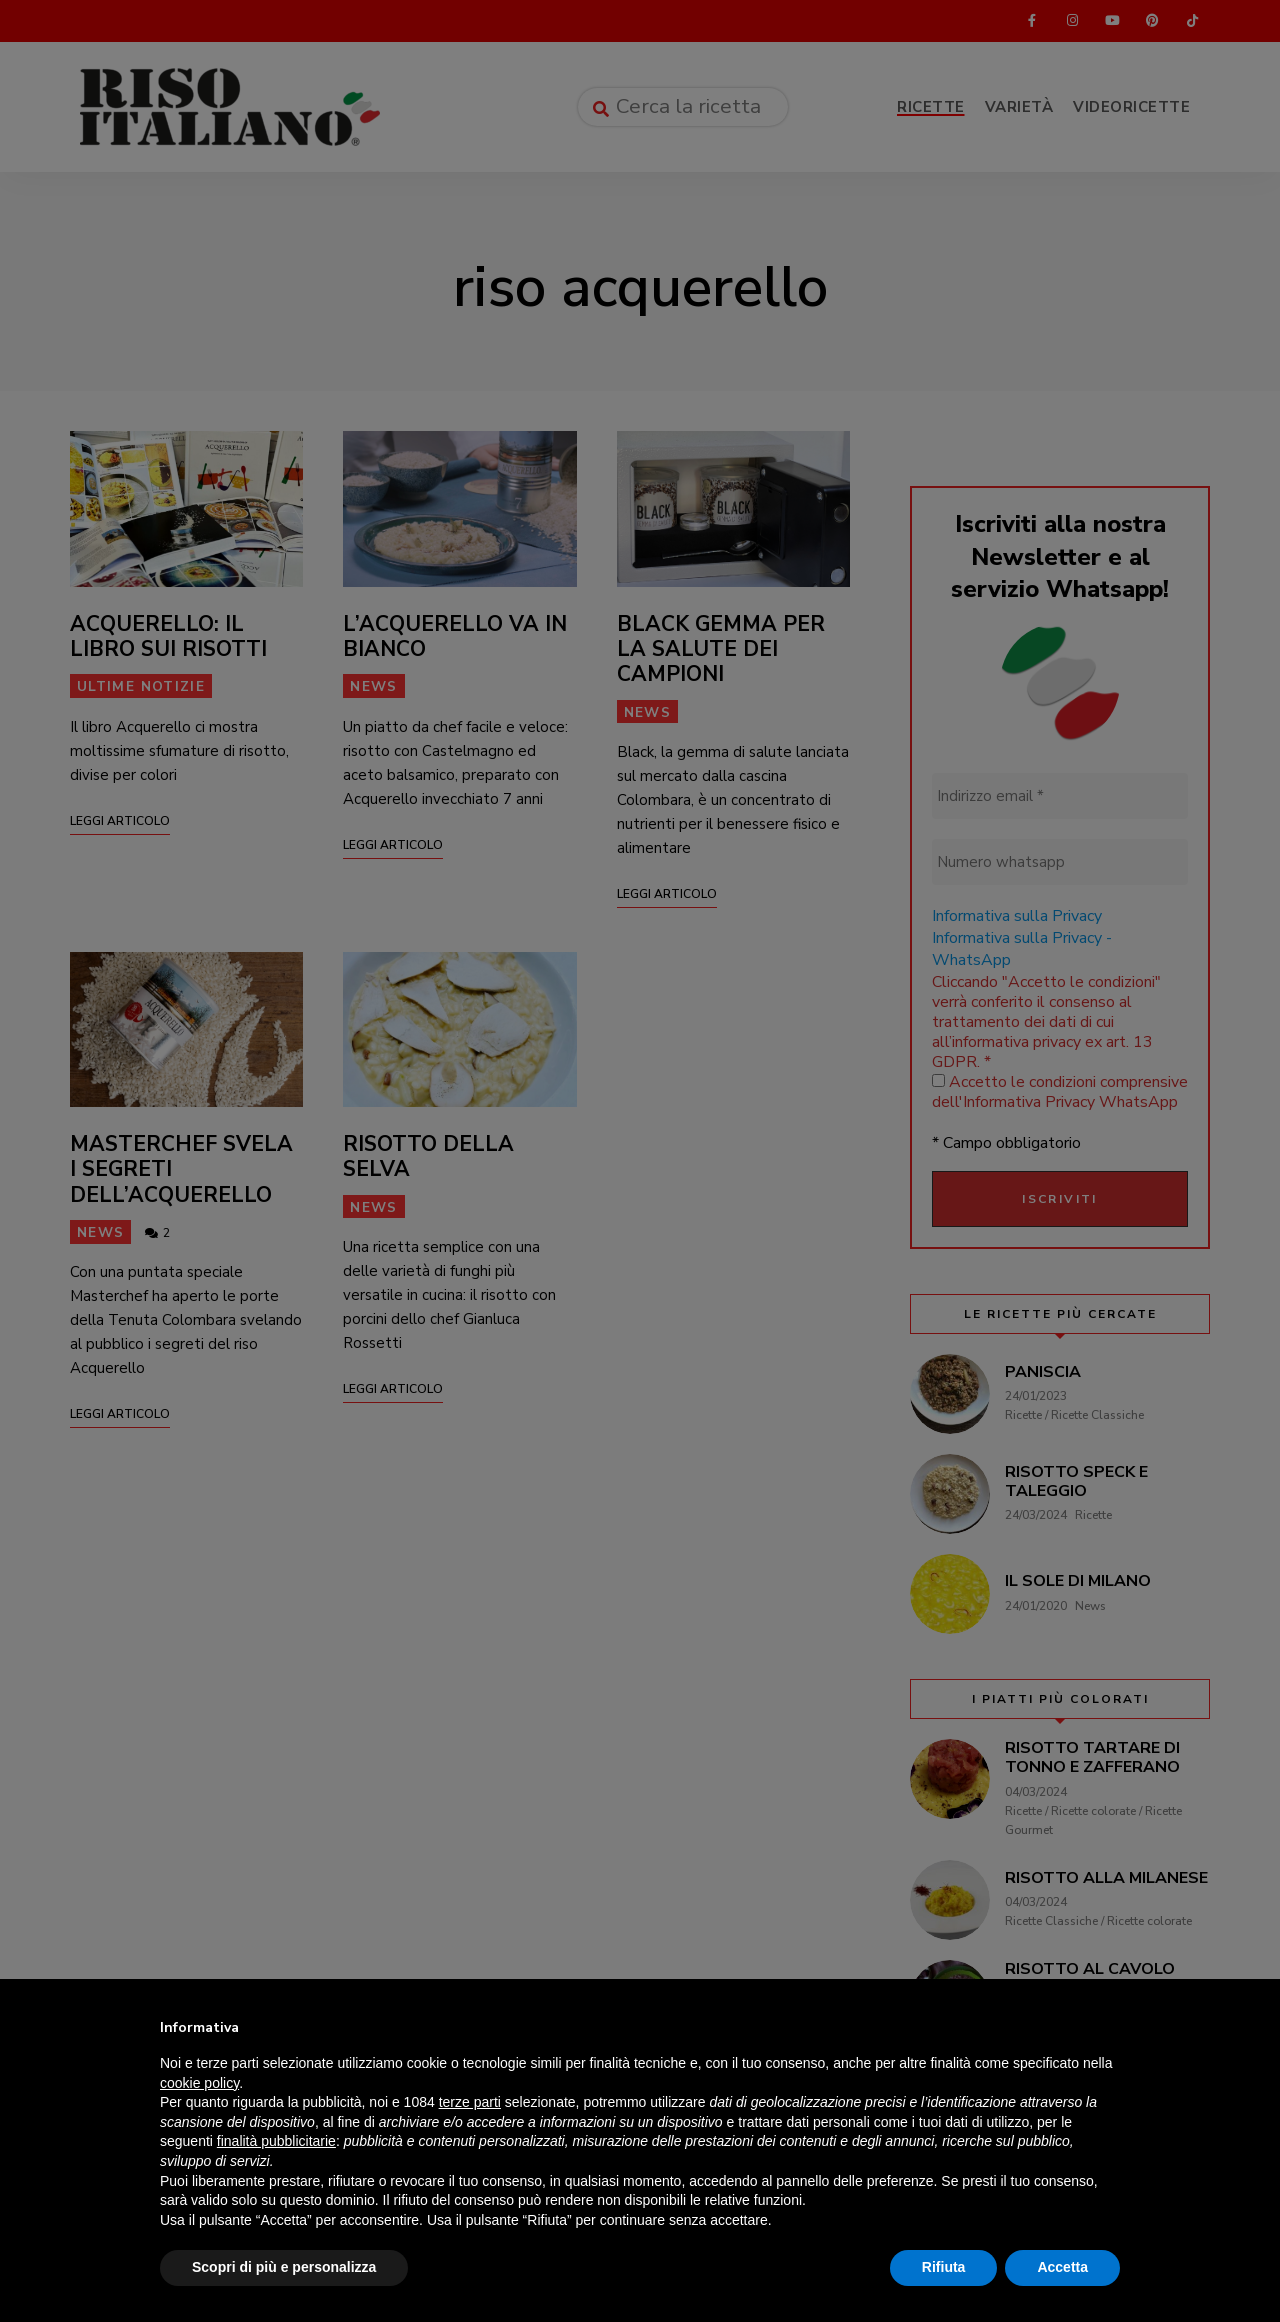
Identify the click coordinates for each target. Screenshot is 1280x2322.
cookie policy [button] (199, 2083)
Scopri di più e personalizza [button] (284, 2267)
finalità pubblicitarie (276, 2141)
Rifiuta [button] (944, 2267)
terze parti (470, 2102)
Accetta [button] (1062, 2267)
